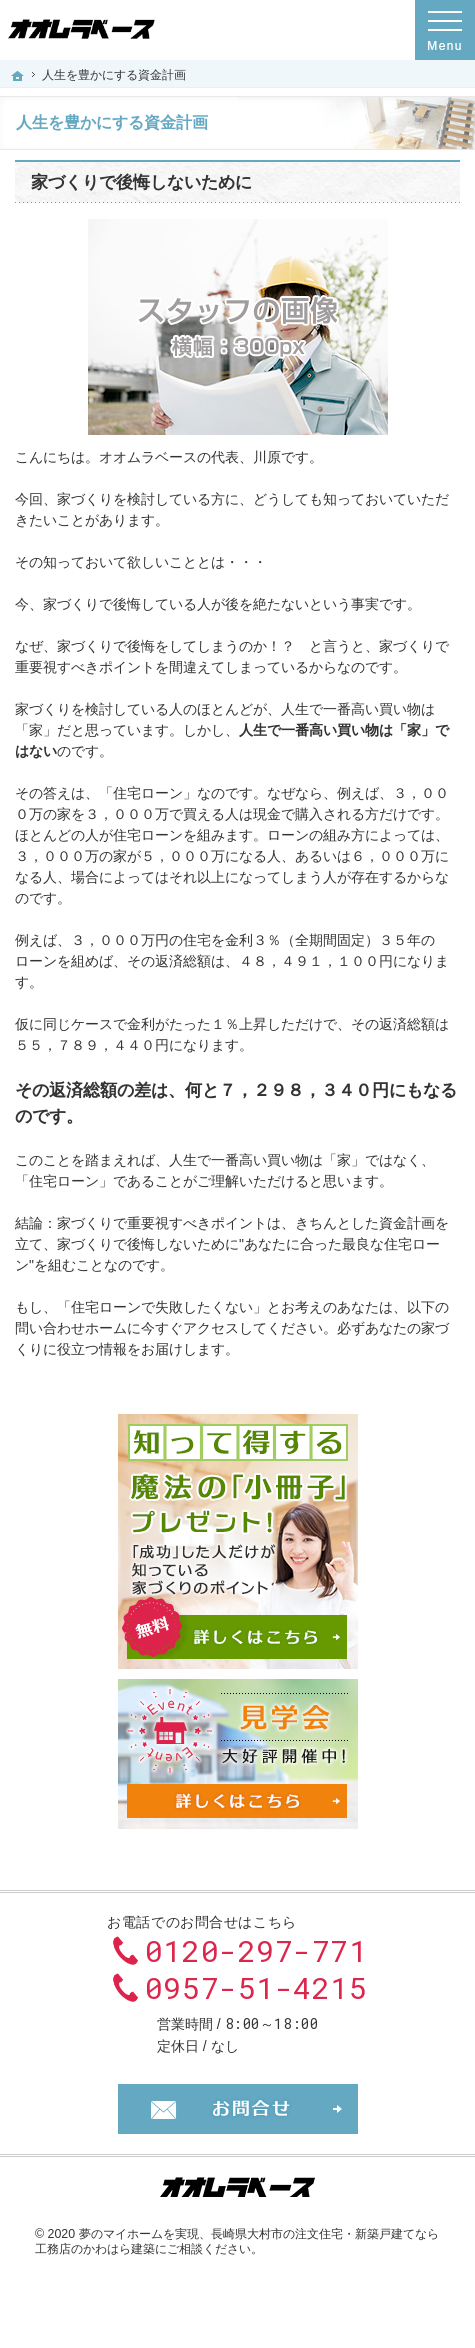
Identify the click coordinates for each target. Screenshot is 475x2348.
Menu (445, 30)
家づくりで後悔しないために (141, 182)
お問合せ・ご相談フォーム (238, 2109)
